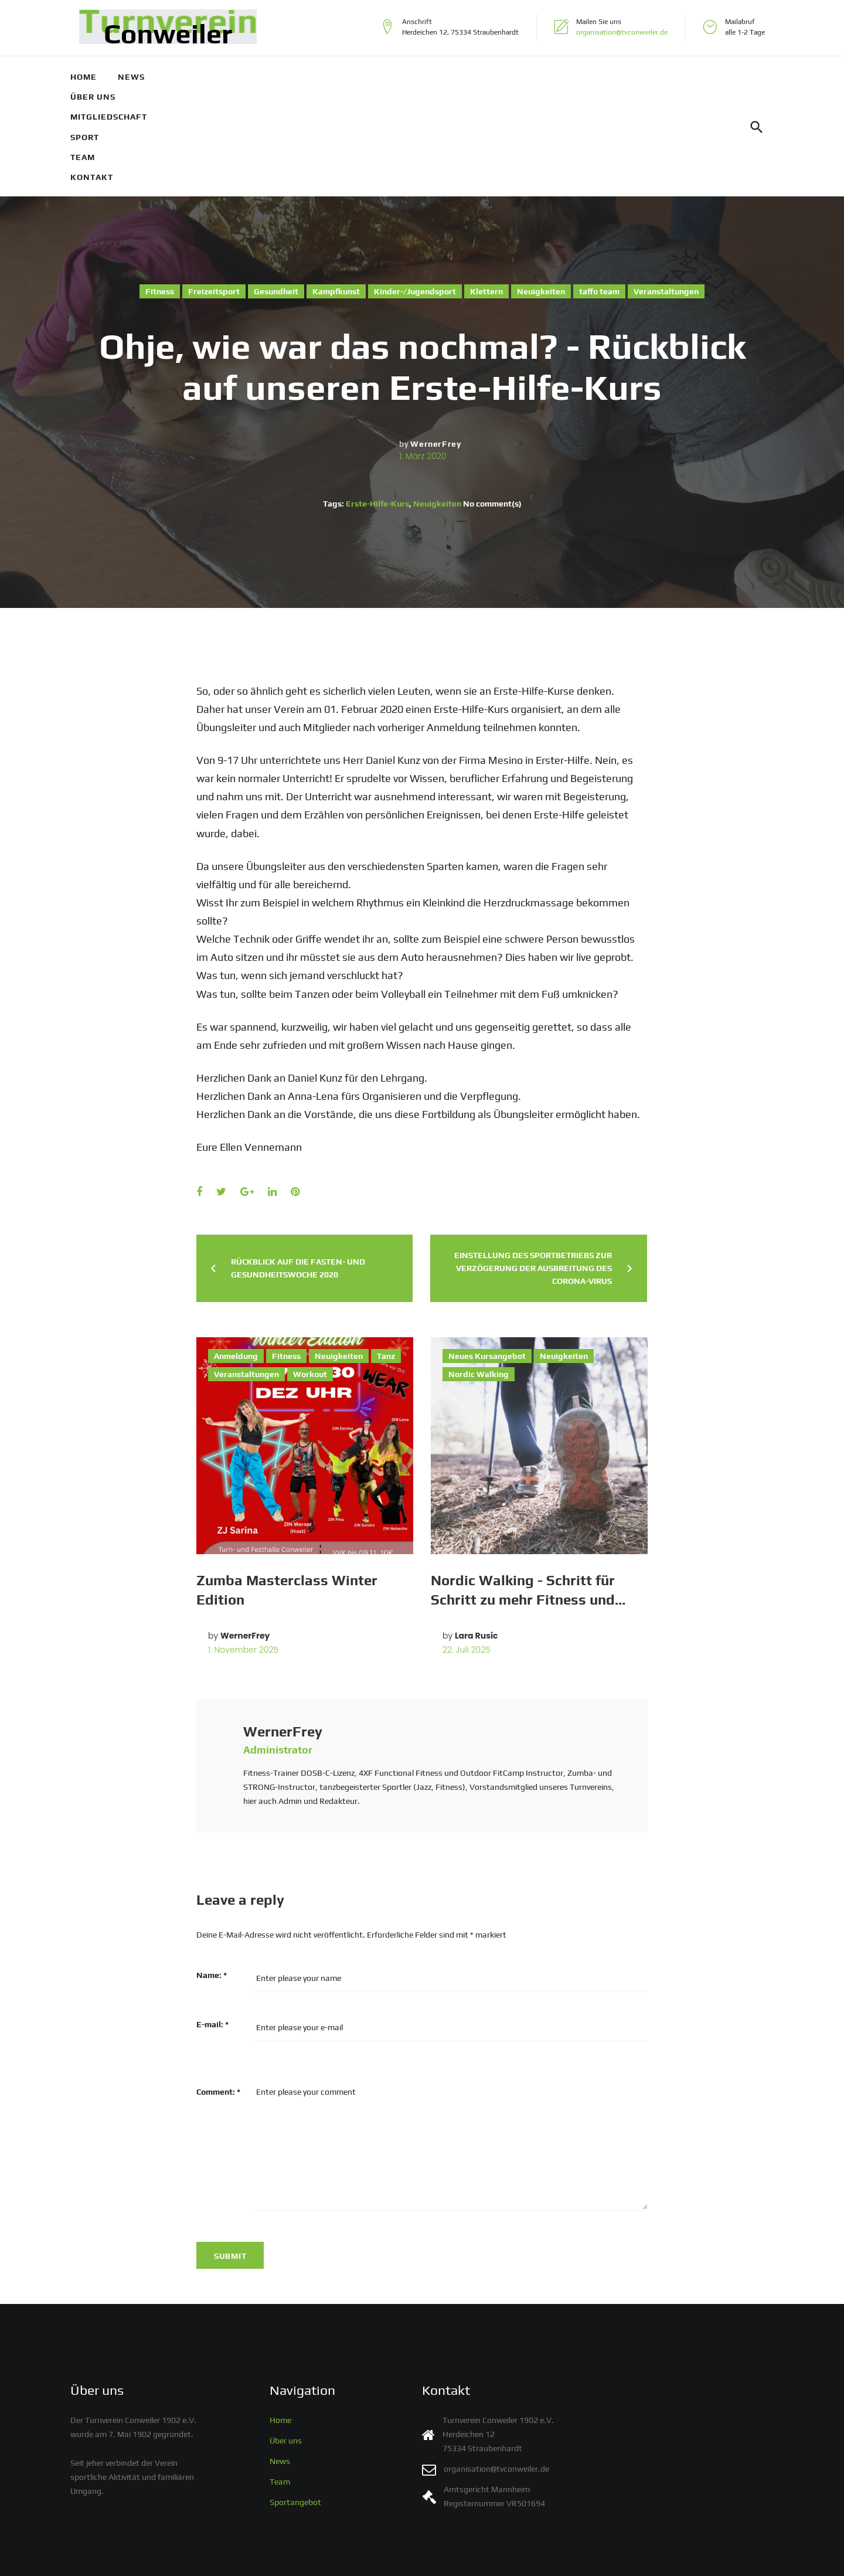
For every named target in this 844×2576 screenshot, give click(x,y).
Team (409, 76)
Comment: (218, 1991)
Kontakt (464, 76)
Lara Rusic (476, 1535)
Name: (211, 1875)
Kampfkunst (336, 191)
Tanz (386, 1255)
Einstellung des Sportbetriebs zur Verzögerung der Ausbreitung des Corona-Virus (533, 1167)
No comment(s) (492, 403)
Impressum (317, 2556)
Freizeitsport (214, 191)
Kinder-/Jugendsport (415, 191)
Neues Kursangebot (487, 1255)
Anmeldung (236, 1255)
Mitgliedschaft (279, 76)
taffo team (599, 191)
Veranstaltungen (666, 191)
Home (92, 76)
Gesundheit (276, 191)
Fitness (159, 191)
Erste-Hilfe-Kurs (377, 403)
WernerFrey (435, 343)
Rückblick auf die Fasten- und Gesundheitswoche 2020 (298, 1168)
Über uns (197, 76)
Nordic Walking (478, 1274)
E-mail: (212, 1924)
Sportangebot (295, 2413)
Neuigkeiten (541, 191)
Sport (353, 76)
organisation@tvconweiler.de (622, 32)
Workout (310, 1274)
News (140, 76)
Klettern (486, 191)
